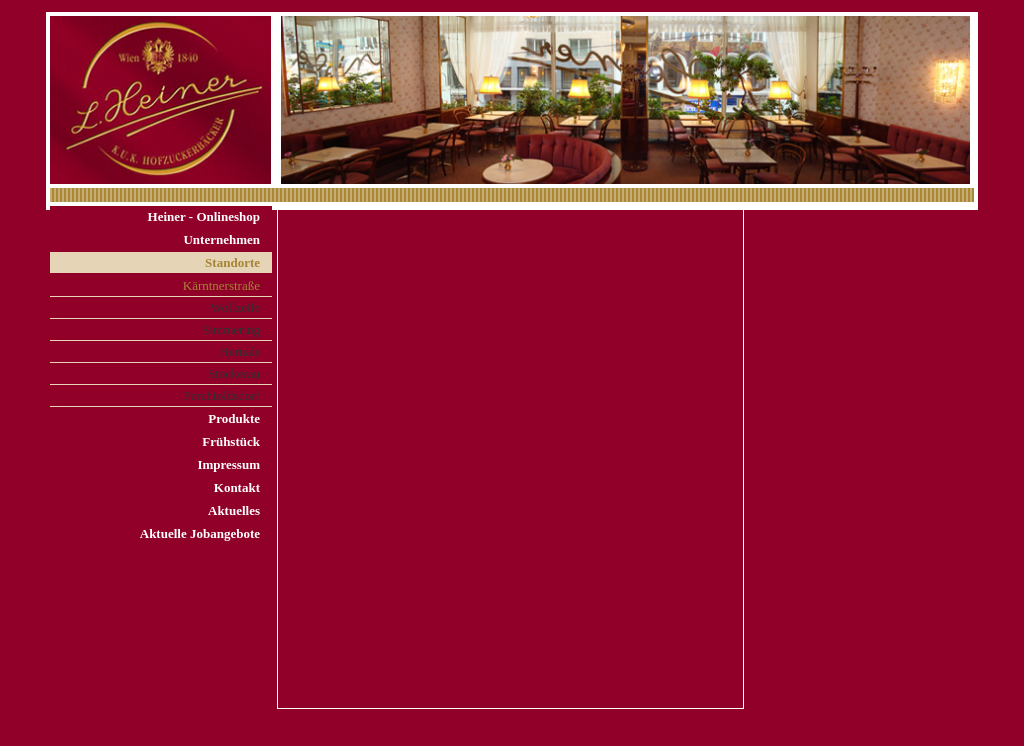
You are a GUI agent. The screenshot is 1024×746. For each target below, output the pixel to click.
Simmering (231, 329)
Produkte (234, 418)
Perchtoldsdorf (221, 395)
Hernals (240, 351)
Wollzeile (236, 307)
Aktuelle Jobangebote (200, 533)
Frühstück (231, 441)
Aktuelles (234, 510)
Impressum (228, 464)
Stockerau (234, 373)
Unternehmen (221, 239)
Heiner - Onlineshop (204, 216)
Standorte (232, 262)
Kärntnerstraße (221, 285)
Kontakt (237, 487)
